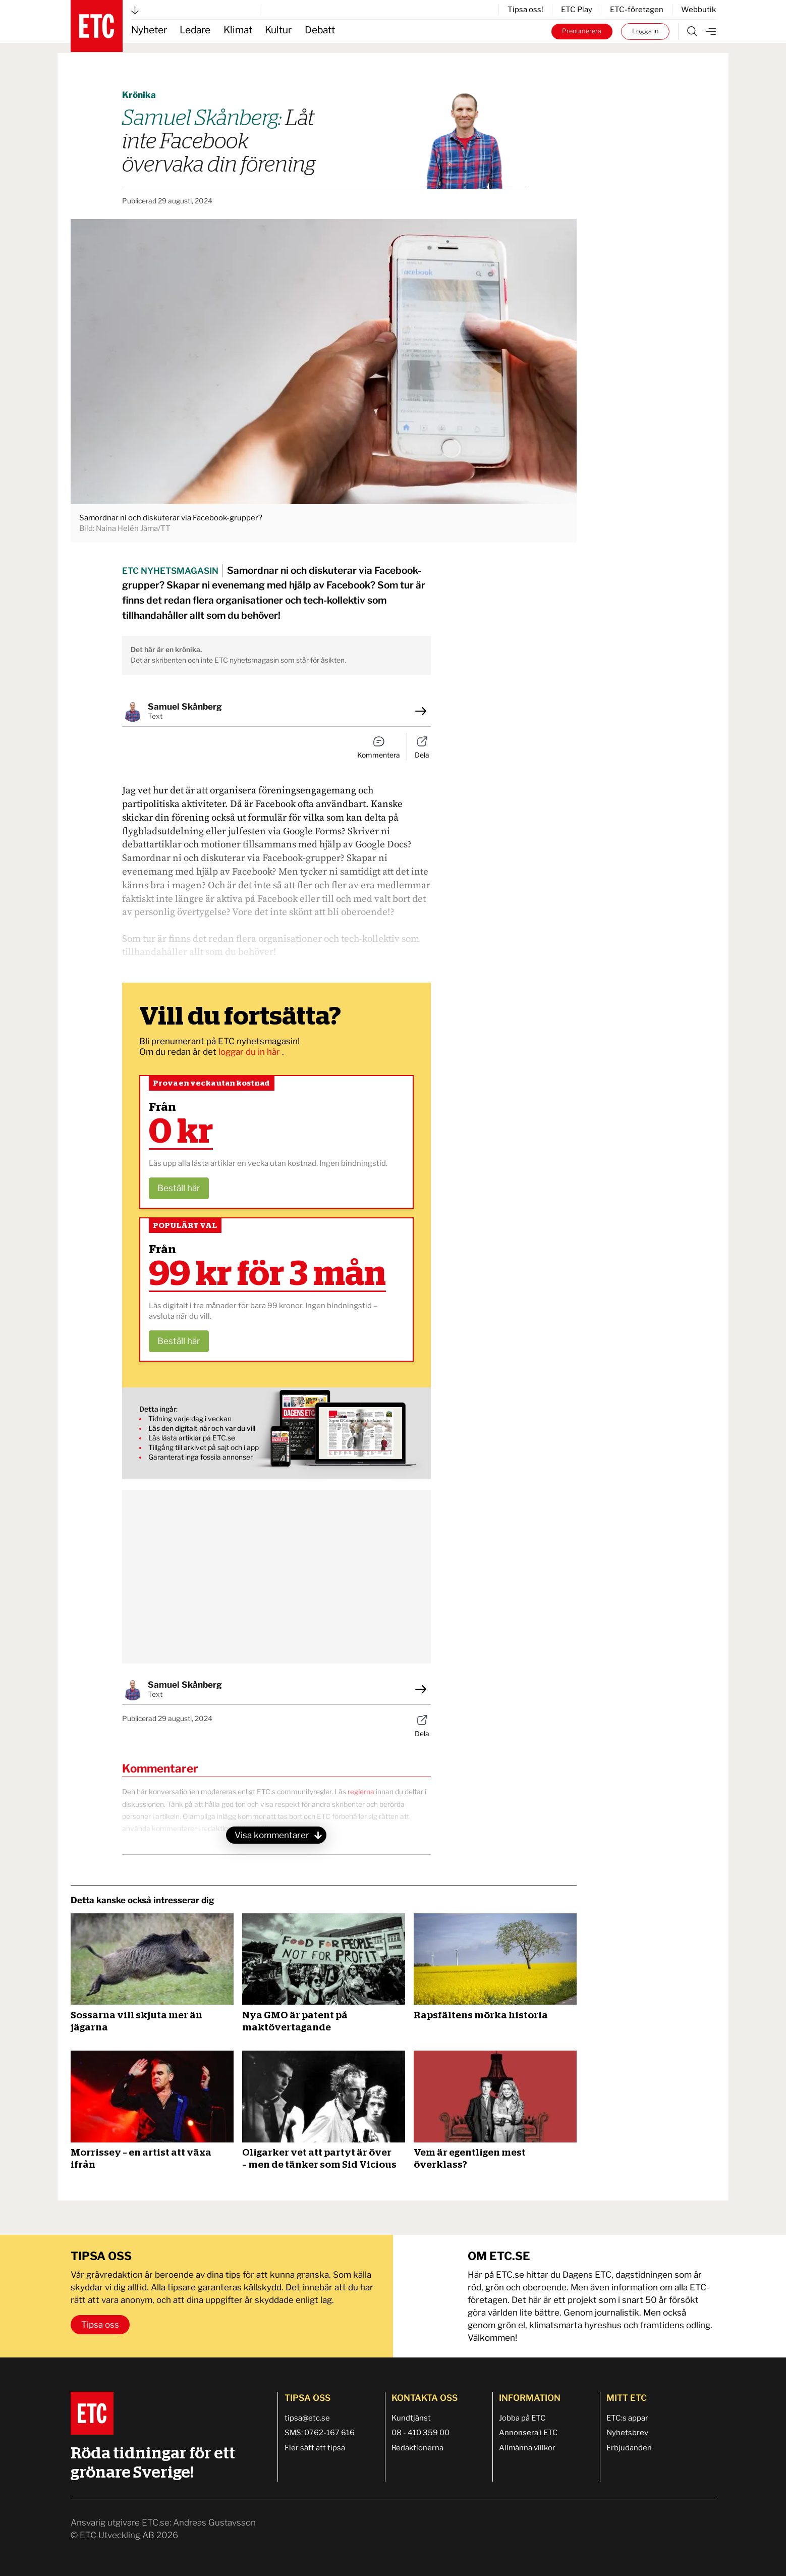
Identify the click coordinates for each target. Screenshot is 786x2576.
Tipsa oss (100, 2325)
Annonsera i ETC (528, 2432)
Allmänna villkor (527, 2447)
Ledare (195, 30)
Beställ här (178, 1188)
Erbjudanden (629, 2447)
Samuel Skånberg (185, 707)
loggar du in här (250, 1052)
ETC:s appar (627, 2418)
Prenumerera (581, 31)
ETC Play (576, 9)
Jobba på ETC (522, 2418)
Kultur (278, 30)
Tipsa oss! (525, 9)
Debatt (320, 30)
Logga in (645, 31)
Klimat (237, 30)
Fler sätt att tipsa (315, 2447)
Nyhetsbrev (627, 2432)
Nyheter (149, 30)
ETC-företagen (636, 9)
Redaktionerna (417, 2447)
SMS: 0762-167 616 (320, 2432)
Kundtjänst (411, 2418)
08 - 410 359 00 (420, 2432)
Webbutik (698, 9)
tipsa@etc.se (307, 2418)
